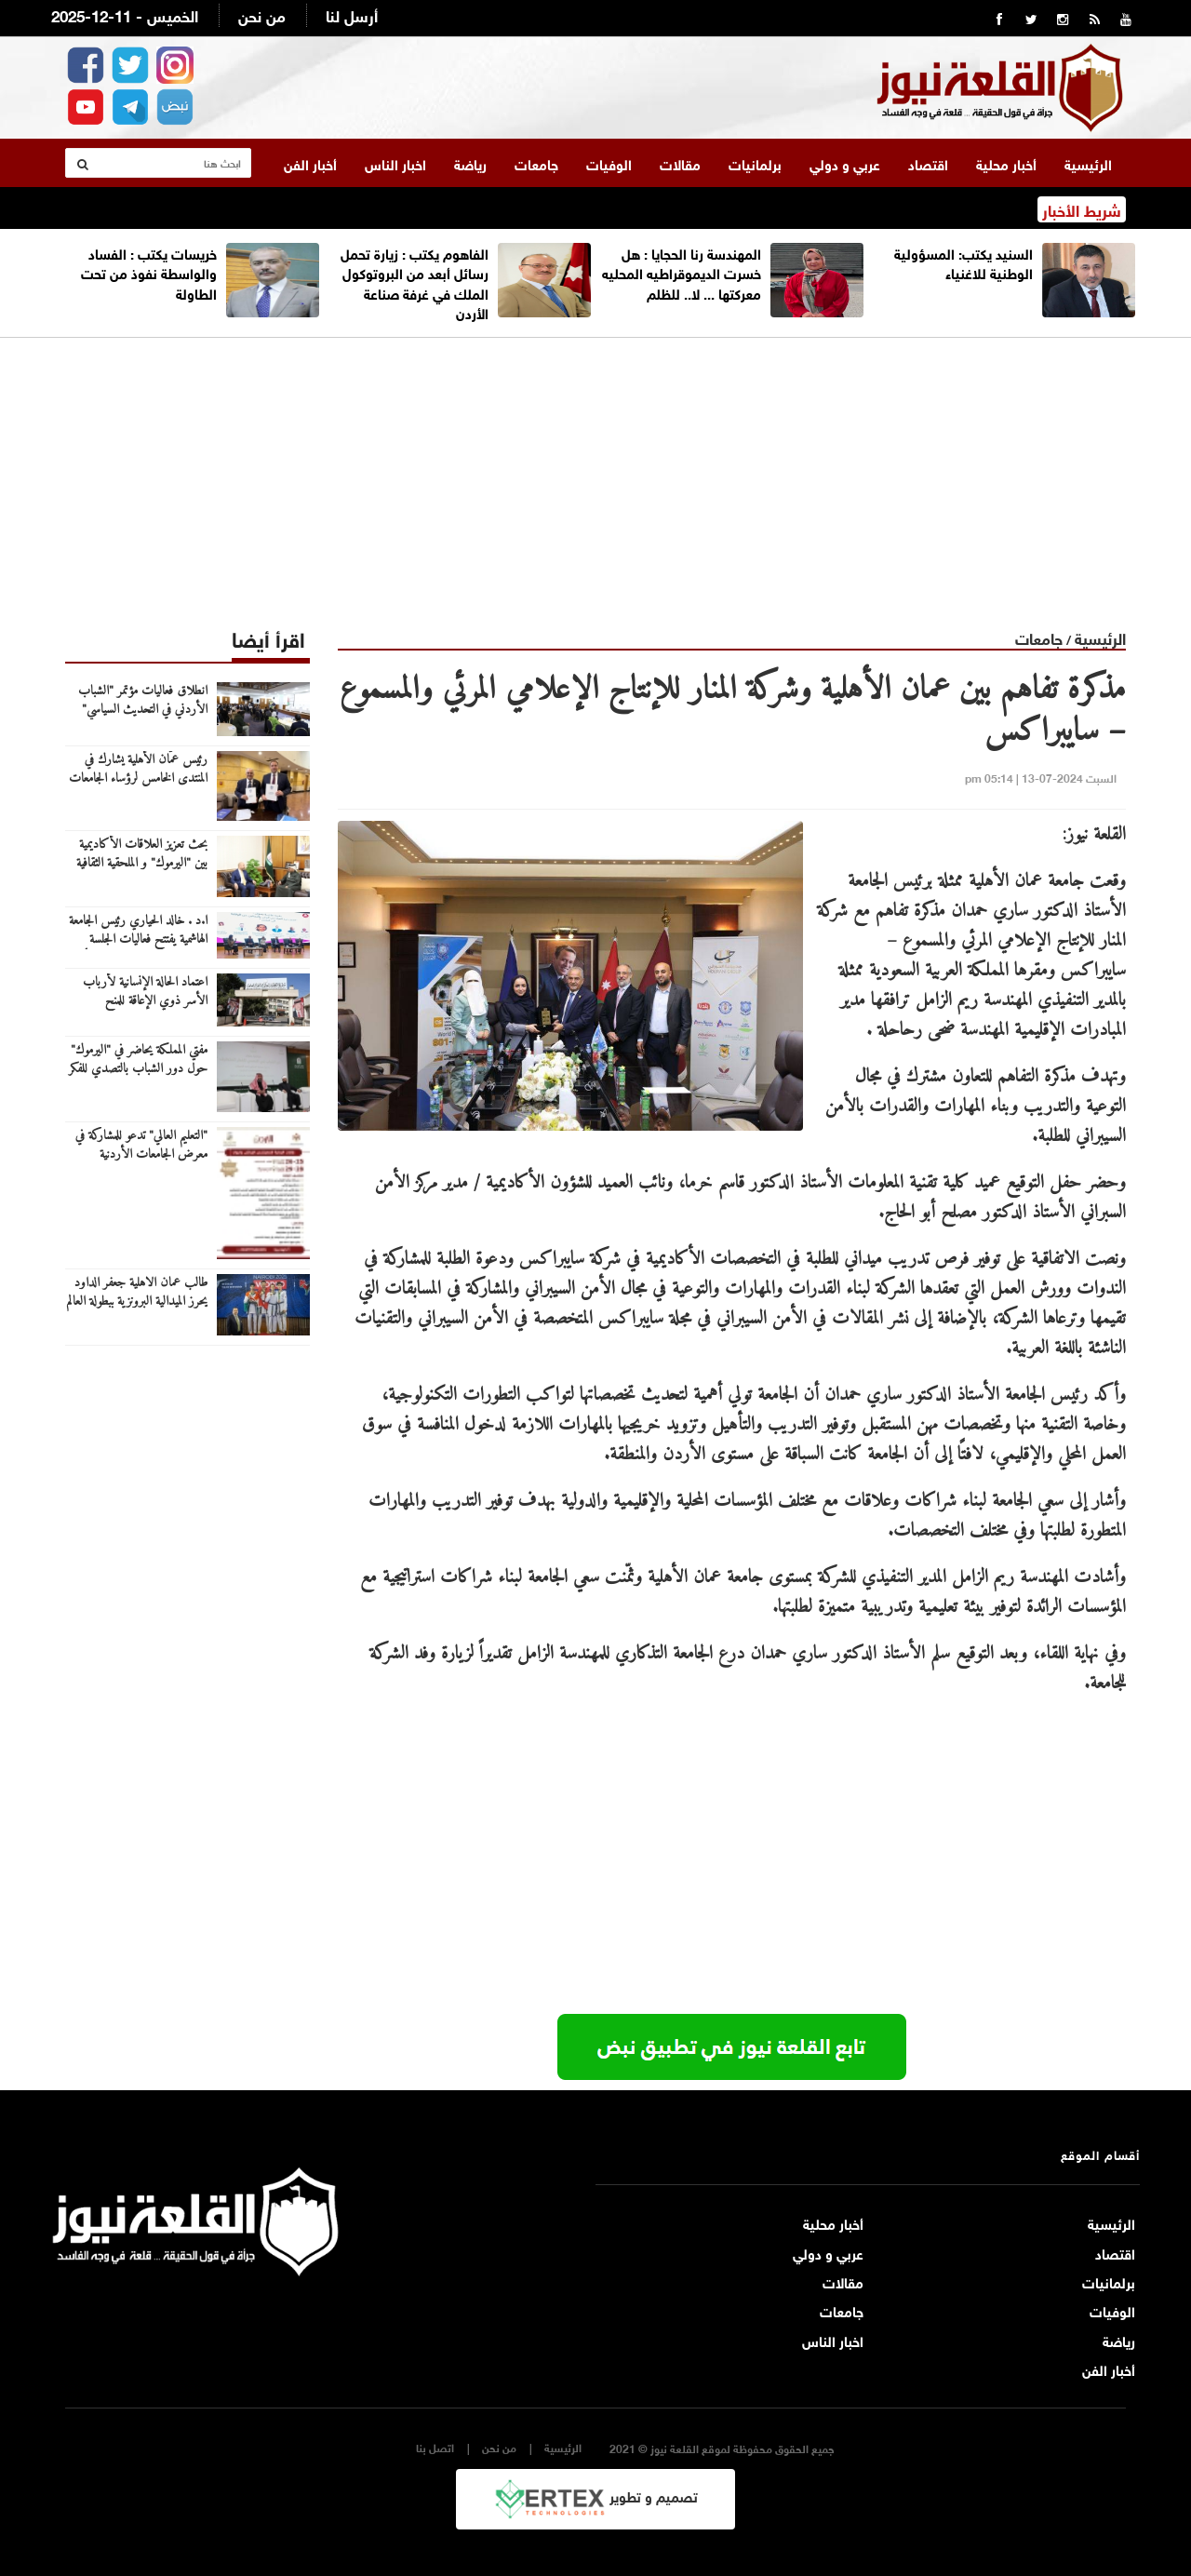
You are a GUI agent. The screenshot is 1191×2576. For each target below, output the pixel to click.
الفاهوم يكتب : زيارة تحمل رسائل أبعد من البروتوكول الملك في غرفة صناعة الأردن (414, 282)
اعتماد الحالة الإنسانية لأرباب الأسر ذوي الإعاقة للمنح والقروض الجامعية (145, 1001)
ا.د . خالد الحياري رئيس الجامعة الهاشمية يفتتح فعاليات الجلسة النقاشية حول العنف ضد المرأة (138, 940)
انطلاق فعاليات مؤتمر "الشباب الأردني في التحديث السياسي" (142, 700)
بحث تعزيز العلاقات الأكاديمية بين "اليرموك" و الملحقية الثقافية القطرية (141, 864)
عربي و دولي (845, 163)
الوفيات (609, 163)
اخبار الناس (395, 163)
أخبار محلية (1006, 163)
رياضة (470, 163)
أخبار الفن (310, 163)
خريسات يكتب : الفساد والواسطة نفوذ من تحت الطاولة (149, 272)
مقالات (680, 163)
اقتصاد (928, 163)
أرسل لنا (352, 14)
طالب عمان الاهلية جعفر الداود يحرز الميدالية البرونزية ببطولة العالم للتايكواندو (136, 1302)
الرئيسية (1088, 163)
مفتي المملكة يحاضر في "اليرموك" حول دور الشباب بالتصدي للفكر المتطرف (138, 1069)
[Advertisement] (595, 468)
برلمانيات (755, 163)
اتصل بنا (435, 2447)
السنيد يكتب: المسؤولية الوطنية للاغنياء (963, 262)
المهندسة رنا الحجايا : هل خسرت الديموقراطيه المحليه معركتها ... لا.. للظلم (681, 272)
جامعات (536, 163)
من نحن (262, 14)
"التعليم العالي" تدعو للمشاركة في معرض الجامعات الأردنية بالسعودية (141, 1155)
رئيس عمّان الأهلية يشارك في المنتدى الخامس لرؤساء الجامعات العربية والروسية (138, 779)
